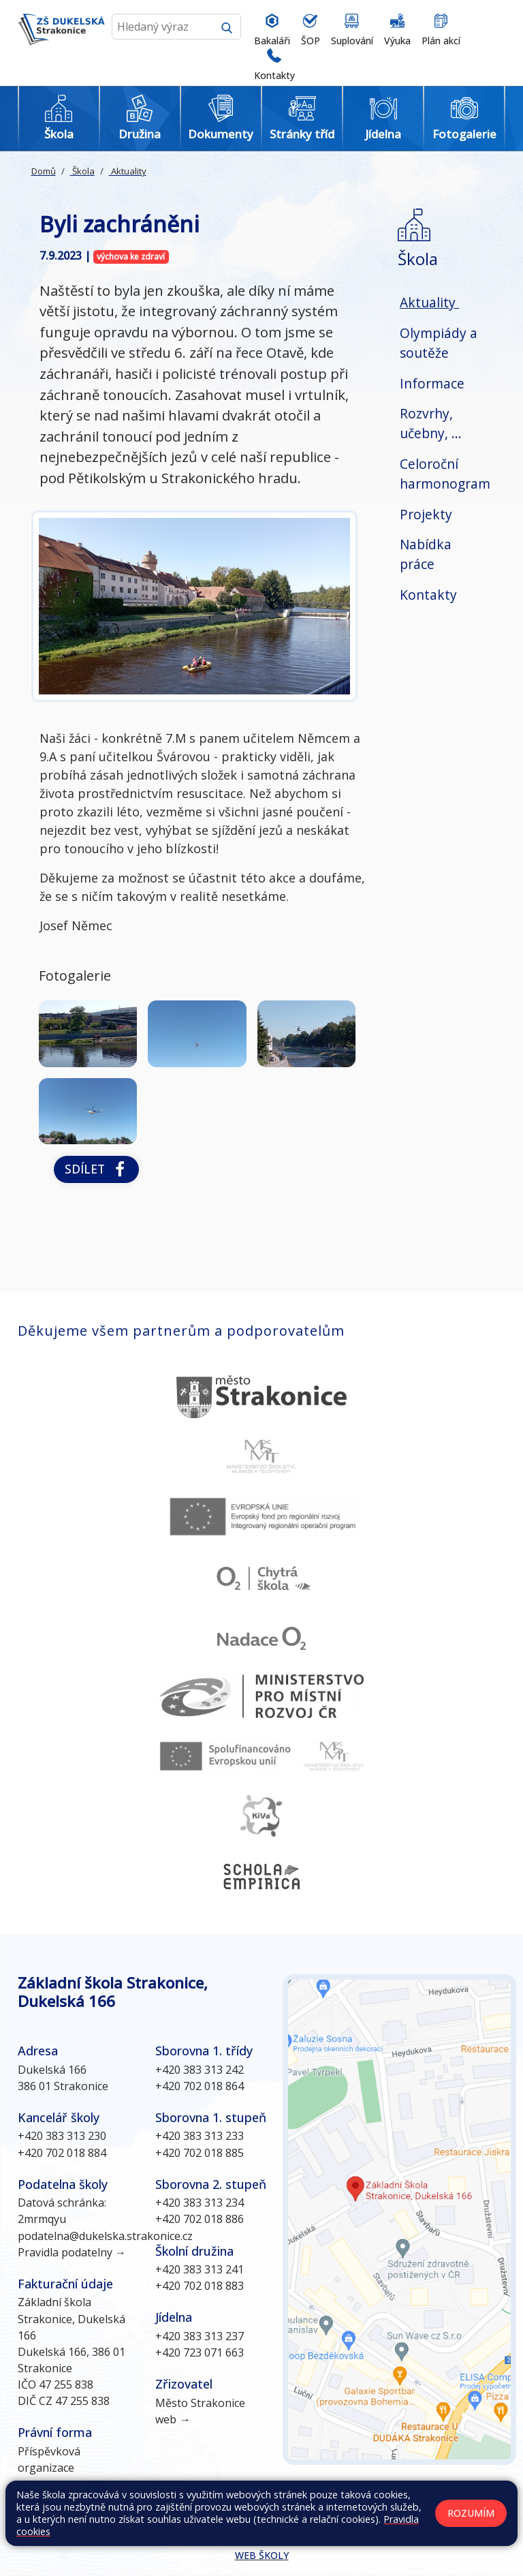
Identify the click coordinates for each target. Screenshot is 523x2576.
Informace (432, 383)
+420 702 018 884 (62, 2152)
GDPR (128, 2527)
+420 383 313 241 (199, 2269)
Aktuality (127, 171)
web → (172, 2419)
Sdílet (96, 1169)
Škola (82, 171)
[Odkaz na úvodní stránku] (61, 43)
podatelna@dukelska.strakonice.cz (105, 2235)
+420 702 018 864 (199, 2086)
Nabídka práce (425, 554)
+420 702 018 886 (199, 2218)
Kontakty (428, 594)
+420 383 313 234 (199, 2202)
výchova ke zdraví (131, 256)
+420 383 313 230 (62, 2135)
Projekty (426, 514)
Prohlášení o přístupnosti (446, 2512)
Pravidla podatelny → (72, 2252)
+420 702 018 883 (199, 2285)
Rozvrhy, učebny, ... (431, 423)
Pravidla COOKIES (65, 2527)
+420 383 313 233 (199, 2135)
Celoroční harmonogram (445, 474)
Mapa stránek (253, 2512)
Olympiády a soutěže (438, 343)
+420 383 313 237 (199, 2336)
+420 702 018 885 (199, 2152)
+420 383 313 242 (199, 2069)
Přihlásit (362, 2512)
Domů (43, 171)
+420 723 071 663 (199, 2352)
